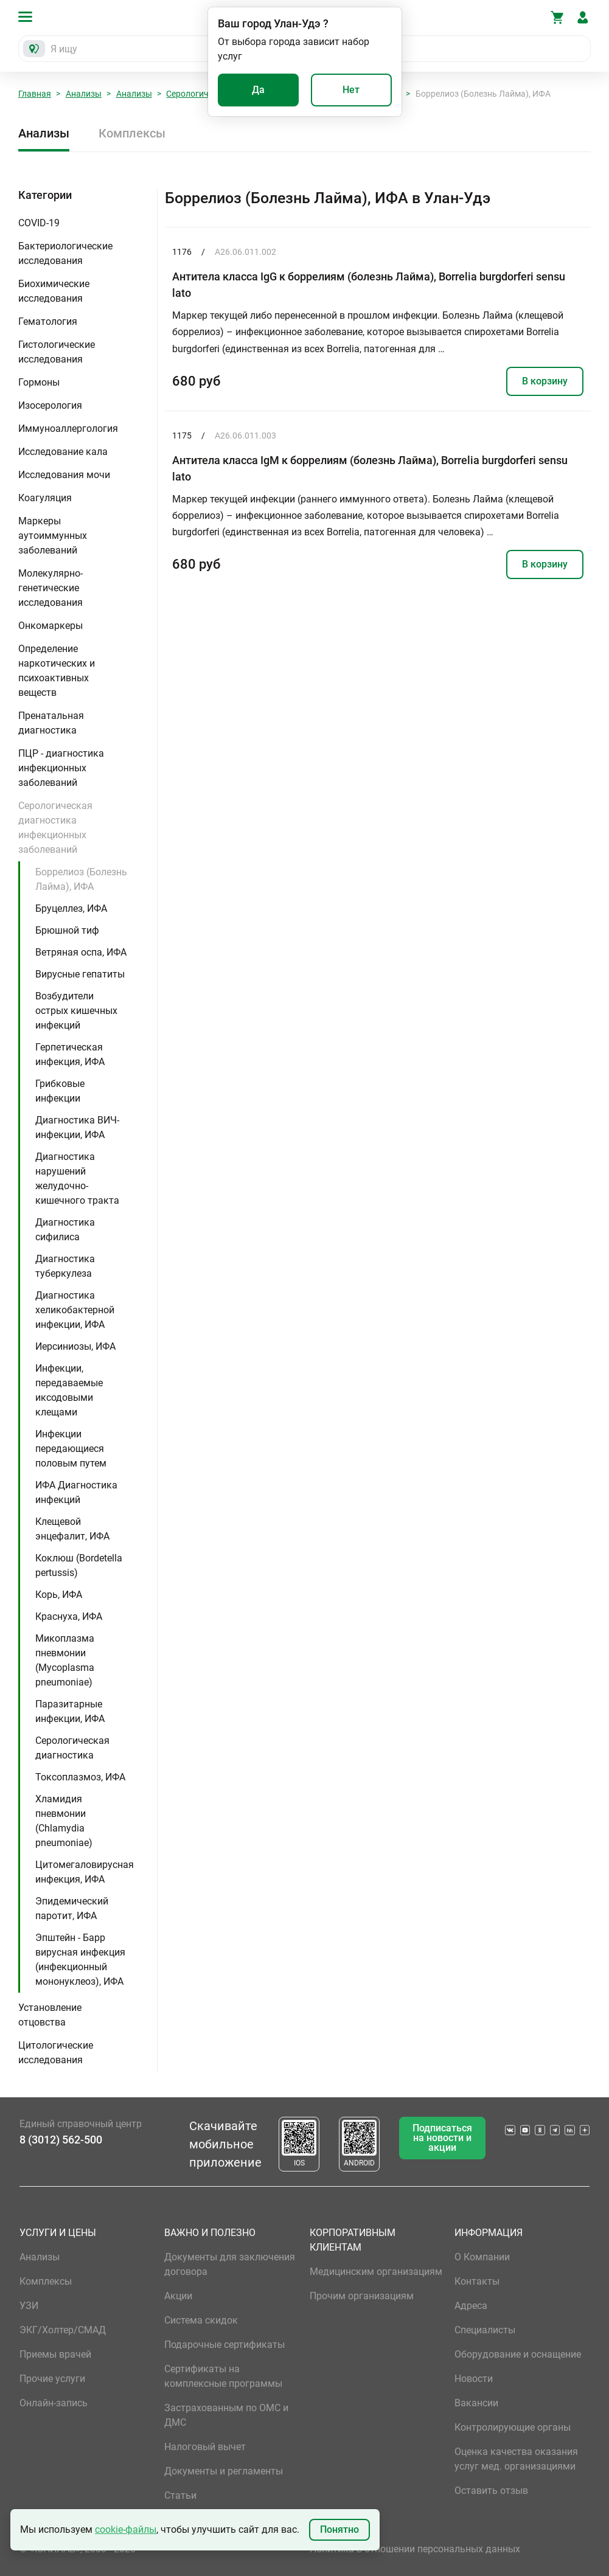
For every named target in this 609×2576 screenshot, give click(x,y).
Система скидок (201, 2320)
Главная (34, 94)
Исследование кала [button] (63, 451)
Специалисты (484, 2330)
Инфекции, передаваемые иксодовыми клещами (69, 1390)
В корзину (545, 381)
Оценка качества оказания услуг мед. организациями (516, 2459)
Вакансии (476, 2403)
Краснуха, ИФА (68, 1616)
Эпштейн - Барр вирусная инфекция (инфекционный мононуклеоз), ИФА (80, 1959)
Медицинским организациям (376, 2271)
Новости (473, 2378)
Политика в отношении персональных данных (415, 2549)
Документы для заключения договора (229, 2264)
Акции (178, 2296)
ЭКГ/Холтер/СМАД (62, 2330)
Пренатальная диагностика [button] (51, 723)
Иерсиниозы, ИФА (75, 1346)
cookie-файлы (125, 2529)
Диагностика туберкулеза (65, 1266)
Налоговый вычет (205, 2447)
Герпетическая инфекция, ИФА (70, 1054)
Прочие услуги (52, 2378)
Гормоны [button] (39, 382)
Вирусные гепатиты (80, 974)
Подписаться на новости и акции (442, 2137)
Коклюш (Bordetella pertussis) (78, 1565)
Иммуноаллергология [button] (68, 428)
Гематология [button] (47, 321)
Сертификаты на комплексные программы (223, 2376)
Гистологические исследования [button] (56, 352)
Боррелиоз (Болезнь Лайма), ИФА (81, 879)
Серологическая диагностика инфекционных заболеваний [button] (55, 827)
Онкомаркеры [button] (50, 625)
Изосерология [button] (50, 405)
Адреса (470, 2305)
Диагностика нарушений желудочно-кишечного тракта (77, 1178)
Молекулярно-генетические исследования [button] (50, 588)
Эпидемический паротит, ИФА (71, 1908)
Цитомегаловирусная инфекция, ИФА (84, 1872)
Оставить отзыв (491, 2490)
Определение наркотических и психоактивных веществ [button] (56, 670)
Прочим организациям (362, 2296)
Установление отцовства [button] (50, 2015)
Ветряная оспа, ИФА (81, 952)
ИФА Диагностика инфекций (76, 1492)
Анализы (84, 94)
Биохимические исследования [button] (53, 291)
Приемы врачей (55, 2354)
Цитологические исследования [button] (55, 2053)
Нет (351, 89)
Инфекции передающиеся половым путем (70, 1448)
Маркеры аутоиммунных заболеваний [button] (52, 535)
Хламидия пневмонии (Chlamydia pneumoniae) (63, 1821)
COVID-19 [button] (39, 223)
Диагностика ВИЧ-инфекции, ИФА (77, 1127)
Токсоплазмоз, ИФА (80, 1777)
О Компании (482, 2257)
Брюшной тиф (67, 930)
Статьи (180, 2495)
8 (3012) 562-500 (60, 2139)
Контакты (476, 2281)
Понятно (339, 2529)
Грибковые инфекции (60, 1091)
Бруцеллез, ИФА (71, 908)
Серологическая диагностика (72, 1748)
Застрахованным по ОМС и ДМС (226, 2415)
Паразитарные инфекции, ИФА (70, 1711)
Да (258, 89)
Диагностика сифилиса (65, 1230)
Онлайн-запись (53, 2403)
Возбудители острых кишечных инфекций (76, 1010)
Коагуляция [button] (45, 498)
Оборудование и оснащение (517, 2354)
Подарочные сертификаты (224, 2344)
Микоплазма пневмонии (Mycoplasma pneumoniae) (64, 1660)
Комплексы (132, 133)
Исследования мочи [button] (64, 475)
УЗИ (28, 2305)
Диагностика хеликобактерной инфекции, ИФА (74, 1310)
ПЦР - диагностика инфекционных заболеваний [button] (61, 768)
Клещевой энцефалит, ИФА (72, 1529)
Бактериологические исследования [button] (65, 253)
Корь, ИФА (58, 1594)
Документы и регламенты (223, 2471)
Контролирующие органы (512, 2427)
